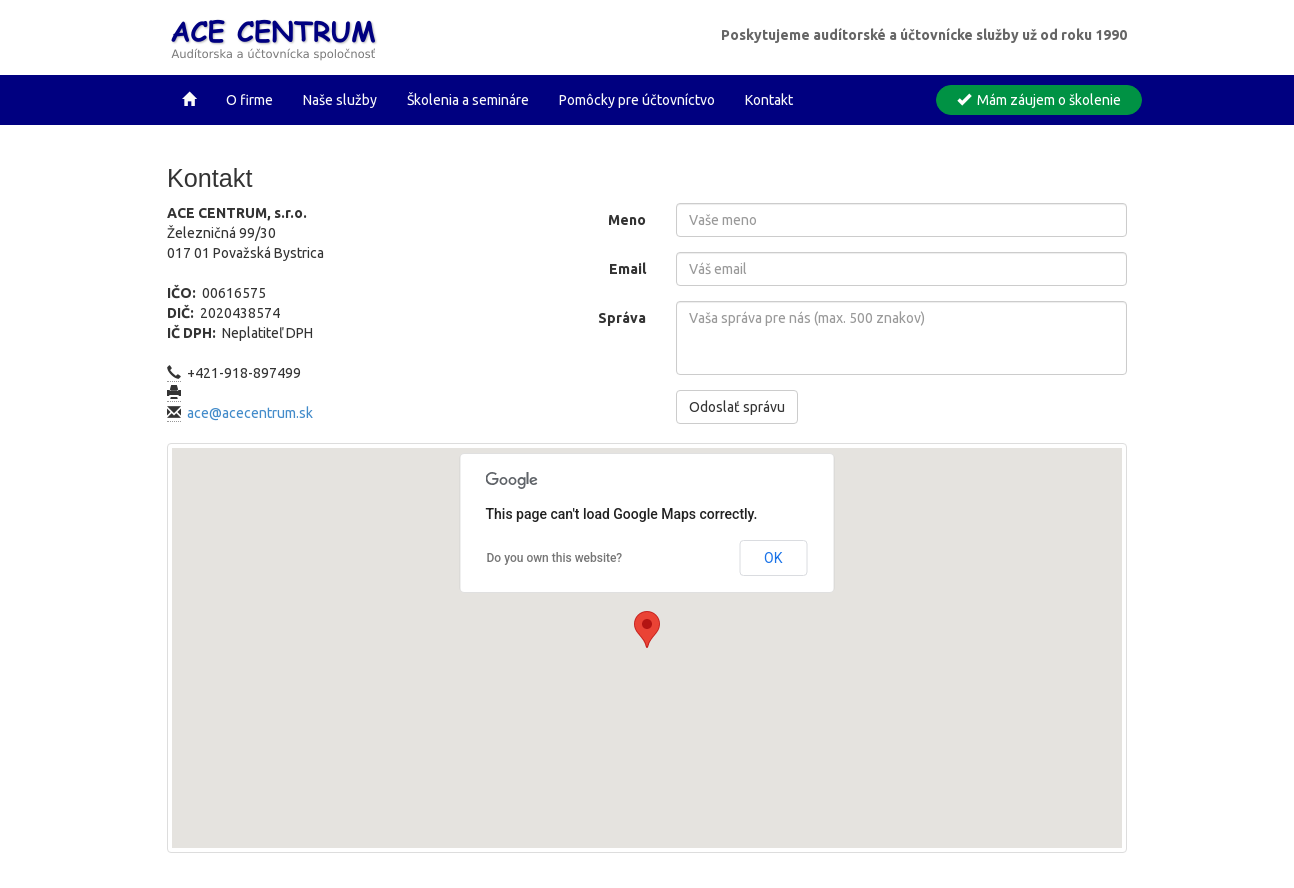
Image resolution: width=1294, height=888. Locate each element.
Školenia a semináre (468, 100)
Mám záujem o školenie (1039, 100)
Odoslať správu (737, 407)
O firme (249, 100)
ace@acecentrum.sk (250, 413)
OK (773, 558)
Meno (627, 220)
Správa (622, 318)
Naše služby (340, 100)
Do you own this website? (555, 558)
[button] (647, 629)
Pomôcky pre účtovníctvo (637, 100)
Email (627, 269)
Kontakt (769, 100)
